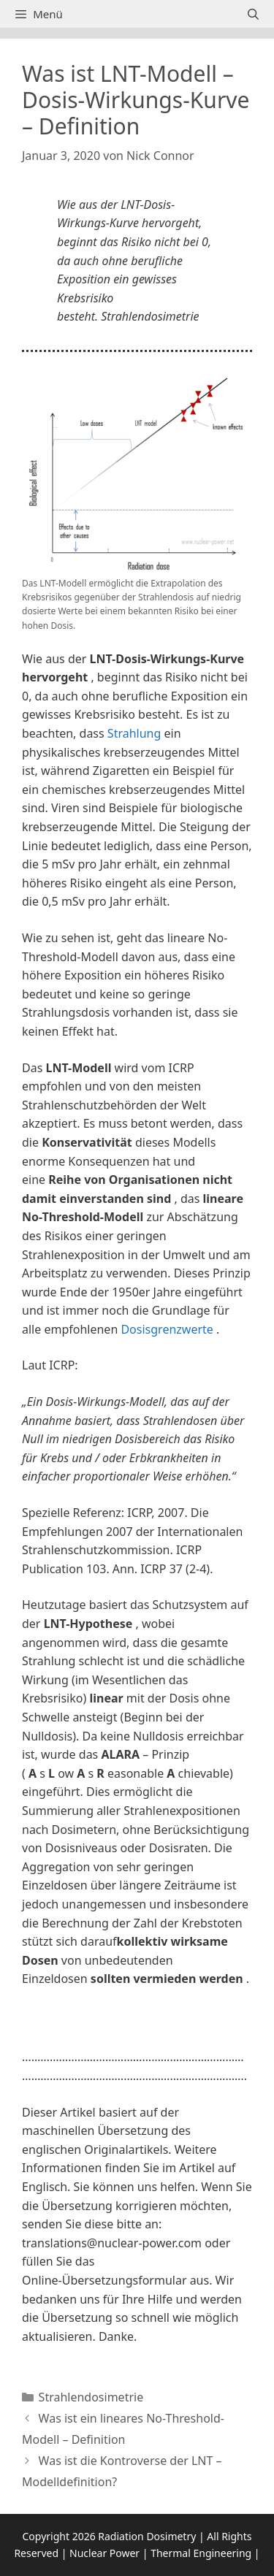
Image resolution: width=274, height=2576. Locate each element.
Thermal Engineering (201, 2553)
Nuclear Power (104, 2553)
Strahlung (134, 733)
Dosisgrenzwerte (167, 1329)
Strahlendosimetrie (91, 2397)
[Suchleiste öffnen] (253, 14)
